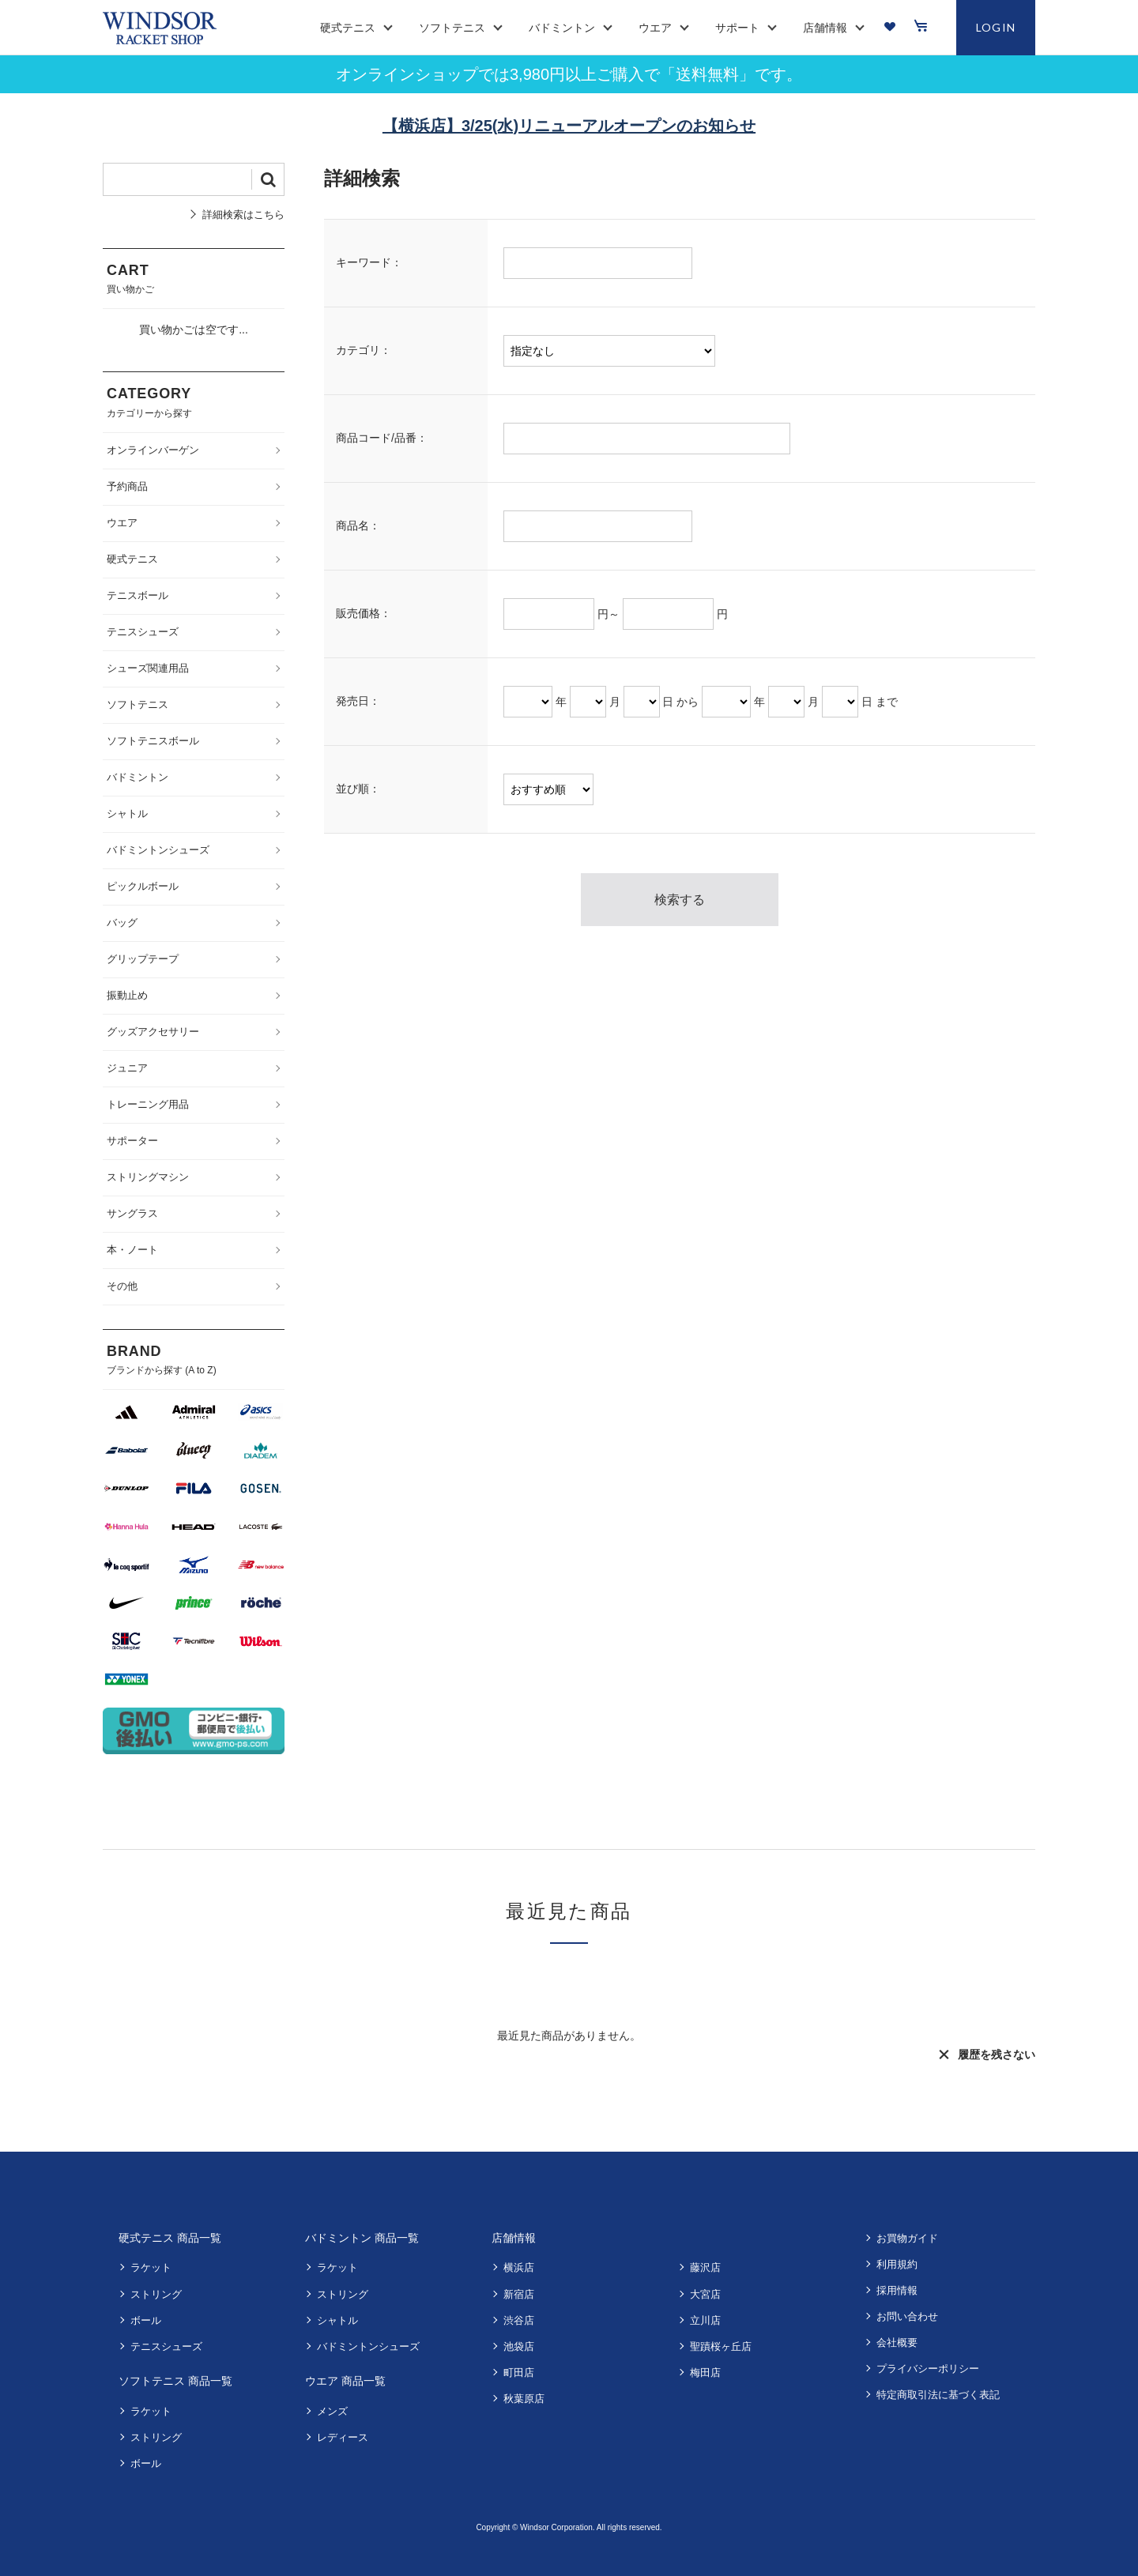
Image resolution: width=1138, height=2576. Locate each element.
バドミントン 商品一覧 (362, 2237)
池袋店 (518, 2346)
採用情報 (897, 2290)
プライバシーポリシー (927, 2369)
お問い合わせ (907, 2316)
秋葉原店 (524, 2399)
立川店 (705, 2320)
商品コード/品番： (382, 437)
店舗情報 (514, 2237)
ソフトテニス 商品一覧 (175, 2381)
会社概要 (897, 2342)
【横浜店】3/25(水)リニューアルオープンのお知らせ (569, 125)
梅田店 (705, 2372)
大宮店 (705, 2294)
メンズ (332, 2411)
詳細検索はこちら (243, 214)
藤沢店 (705, 2267)
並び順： (358, 788)
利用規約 (897, 2264)
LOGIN (996, 27)
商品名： (358, 525)
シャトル (337, 2320)
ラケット (150, 2267)
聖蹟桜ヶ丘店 (721, 2346)
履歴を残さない (996, 2054)
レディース (342, 2437)
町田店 (518, 2372)
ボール (145, 2320)
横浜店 (518, 2267)
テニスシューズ (166, 2346)
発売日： (358, 701)
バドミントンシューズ (368, 2346)
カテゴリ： (363, 350)
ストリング (156, 2294)
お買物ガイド (907, 2238)
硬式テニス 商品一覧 (170, 2237)
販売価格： (363, 613)
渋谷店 (518, 2320)
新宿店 (518, 2294)
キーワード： (369, 262)
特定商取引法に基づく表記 (938, 2395)
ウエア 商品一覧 (345, 2381)
